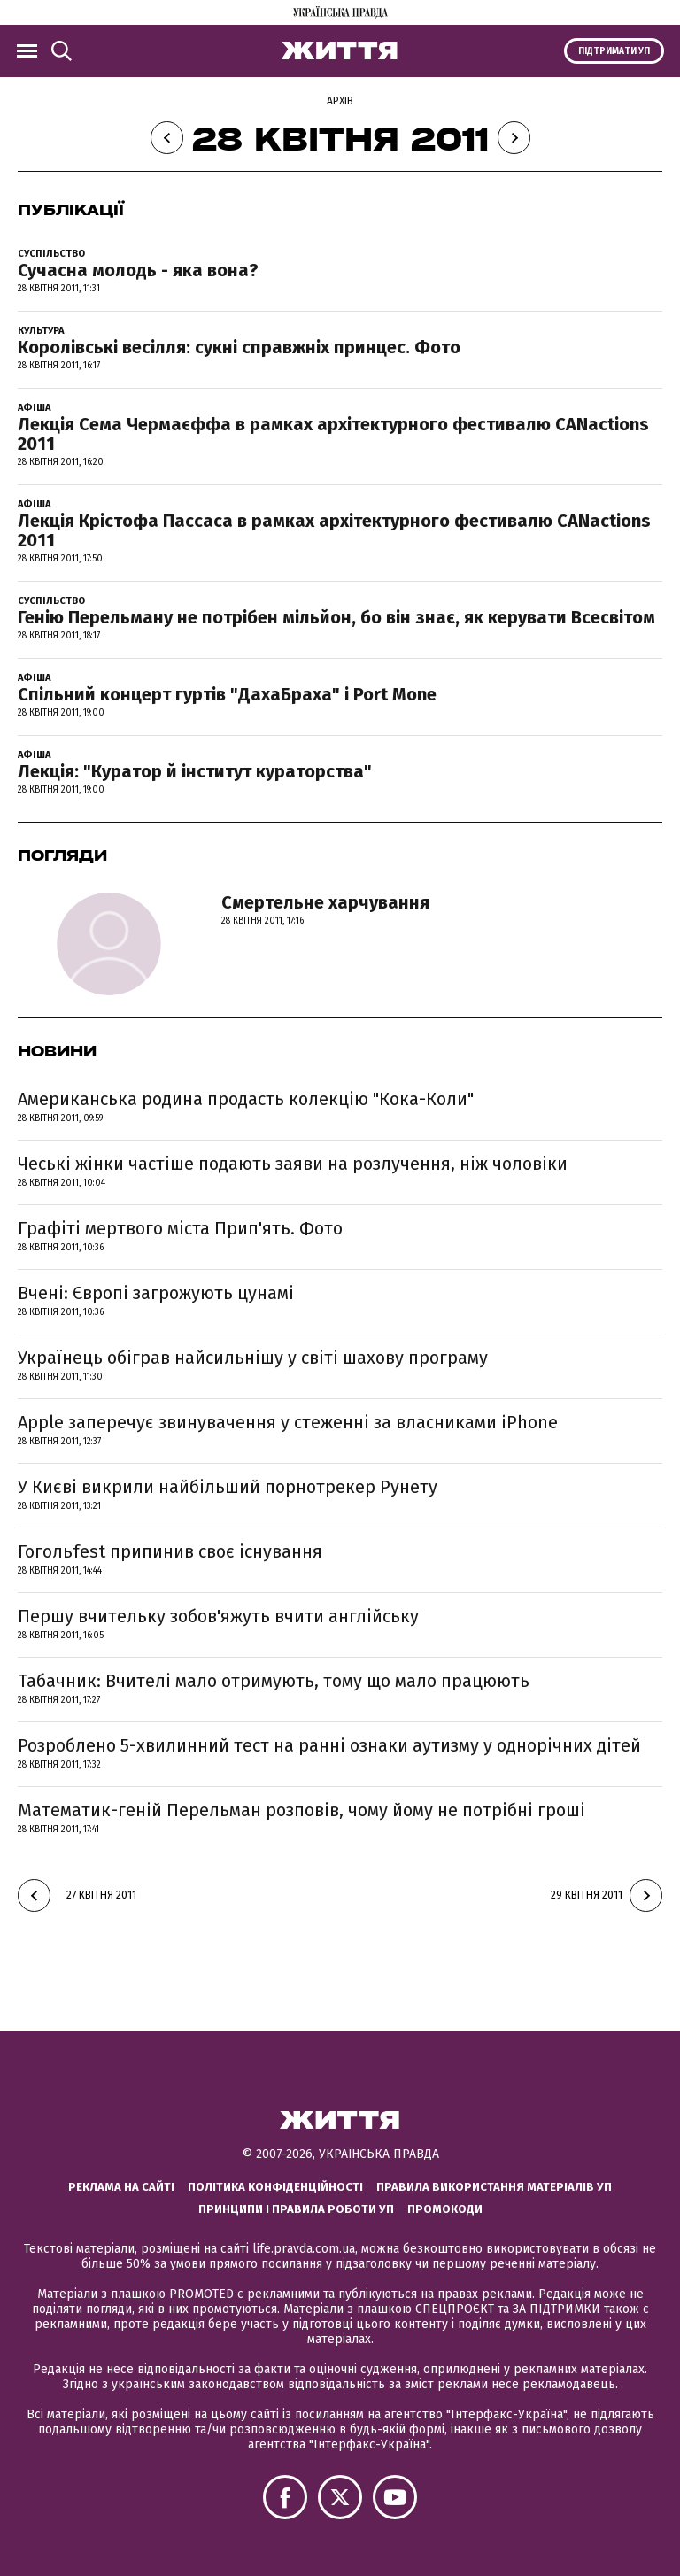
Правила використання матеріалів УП (494, 2186)
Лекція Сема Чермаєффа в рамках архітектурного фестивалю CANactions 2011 (333, 434)
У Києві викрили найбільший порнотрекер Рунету (227, 1486)
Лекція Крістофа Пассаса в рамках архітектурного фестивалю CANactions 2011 (334, 530)
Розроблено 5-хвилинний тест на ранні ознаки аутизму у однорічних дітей (329, 1745)
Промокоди (445, 2209)
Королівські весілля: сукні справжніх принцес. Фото (239, 347)
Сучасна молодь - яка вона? (138, 270)
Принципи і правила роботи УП (296, 2209)
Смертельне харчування (325, 902)
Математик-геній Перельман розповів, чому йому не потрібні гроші (301, 1810)
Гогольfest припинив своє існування (170, 1551)
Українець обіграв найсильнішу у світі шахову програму (253, 1357)
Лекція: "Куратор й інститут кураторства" (195, 771)
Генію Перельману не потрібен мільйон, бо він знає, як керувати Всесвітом (336, 617)
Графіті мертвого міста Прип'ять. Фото (180, 1228)
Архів (340, 101)
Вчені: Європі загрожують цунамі (156, 1292)
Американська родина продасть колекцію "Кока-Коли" (246, 1099)
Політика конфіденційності (275, 2186)
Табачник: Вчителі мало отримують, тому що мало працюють (273, 1680)
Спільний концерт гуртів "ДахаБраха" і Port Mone (227, 694)
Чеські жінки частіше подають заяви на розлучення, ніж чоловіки (293, 1163)
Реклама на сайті (121, 2186)
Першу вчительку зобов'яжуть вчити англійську (218, 1616)
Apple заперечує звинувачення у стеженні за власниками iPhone (288, 1422)
